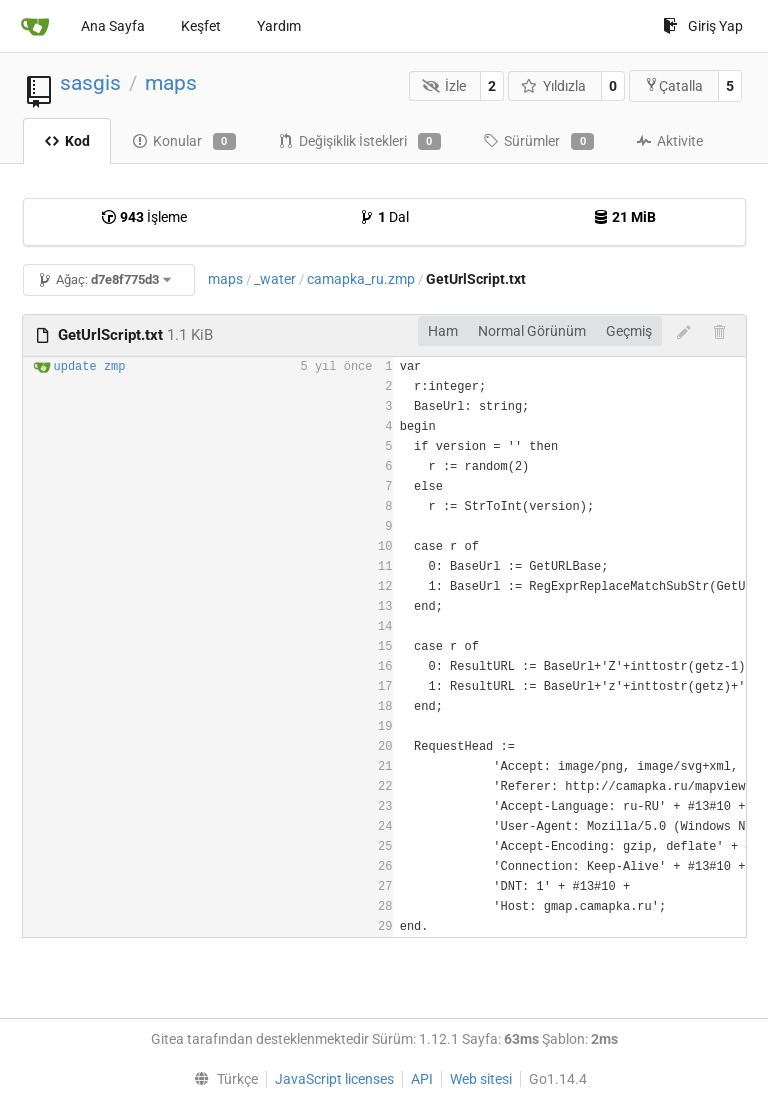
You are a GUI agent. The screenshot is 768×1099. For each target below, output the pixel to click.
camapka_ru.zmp (361, 279)
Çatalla (673, 85)
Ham (443, 331)
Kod (67, 141)
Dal (384, 217)
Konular (184, 142)
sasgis (90, 83)
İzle (444, 86)
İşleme (144, 217)
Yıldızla (554, 86)
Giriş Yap (703, 26)
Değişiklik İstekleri (359, 142)
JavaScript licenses (334, 1079)
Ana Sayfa (113, 26)
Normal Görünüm (532, 331)
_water (275, 279)
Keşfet (201, 26)
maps (171, 83)
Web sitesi (481, 1079)
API (422, 1079)
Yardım (279, 26)
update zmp (90, 367)
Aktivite (669, 141)
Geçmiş (629, 331)
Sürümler (538, 142)
